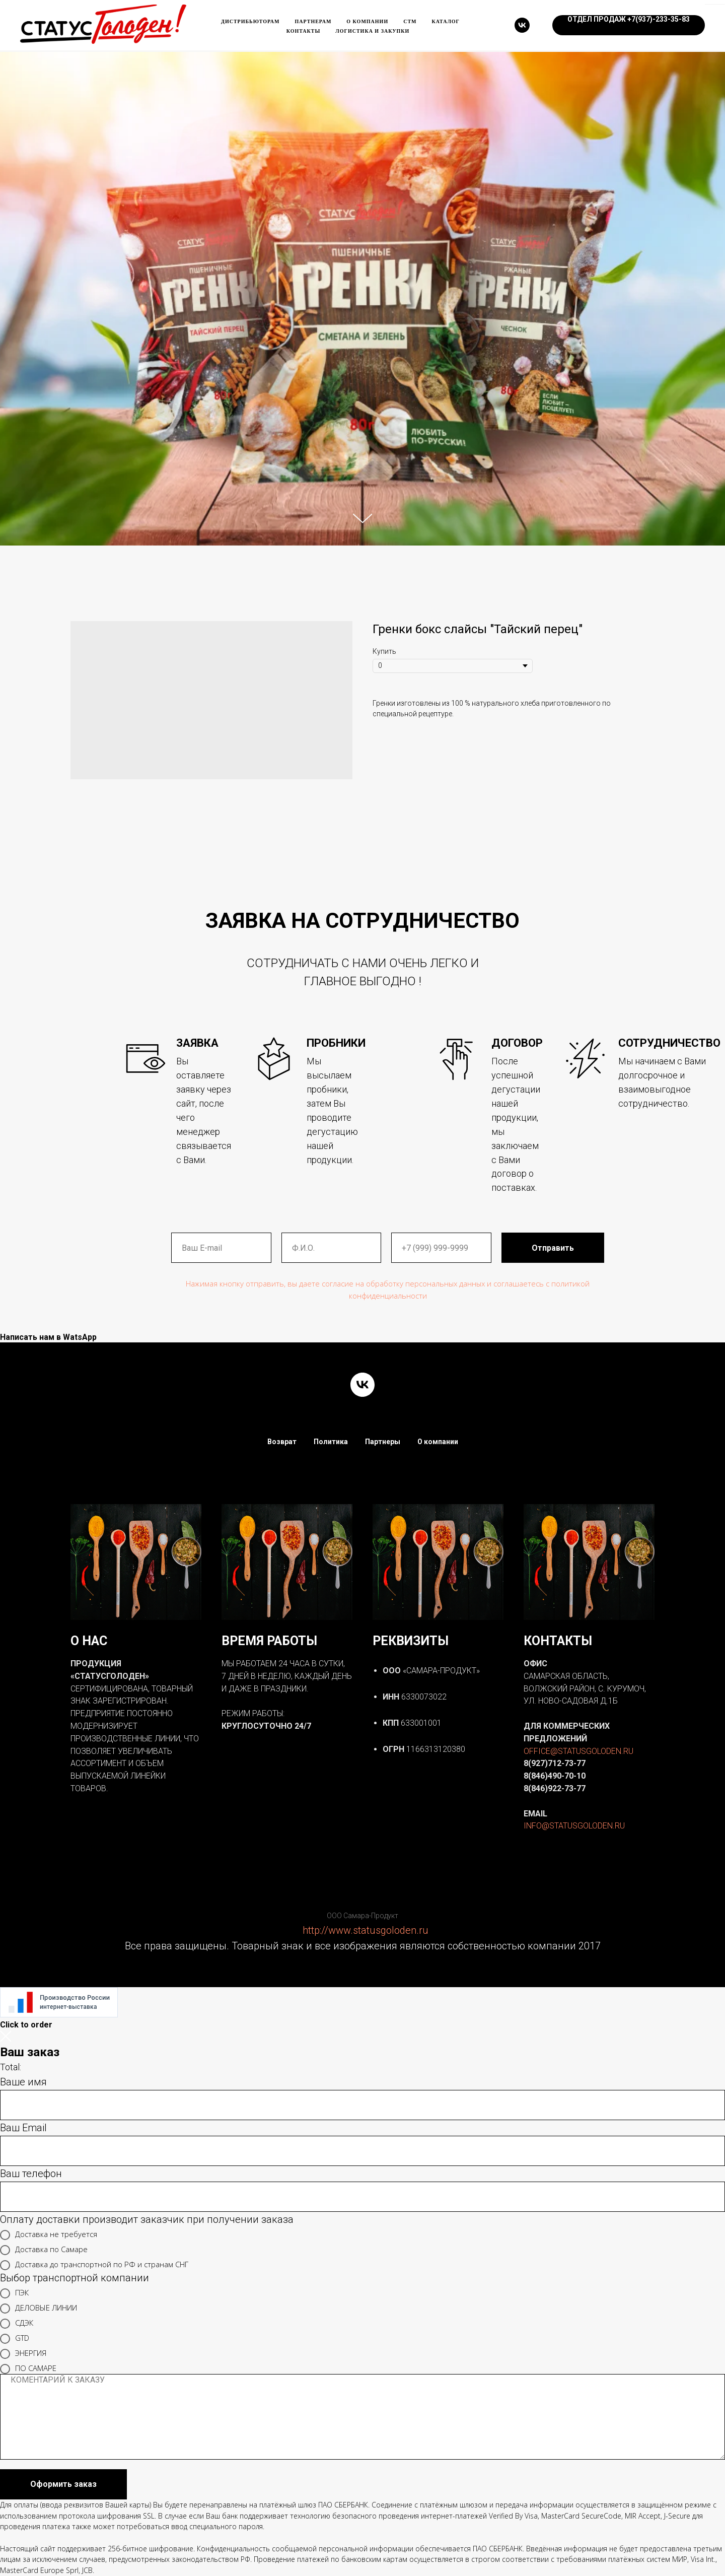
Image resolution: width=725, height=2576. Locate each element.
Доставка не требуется (48, 2235)
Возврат (282, 1442)
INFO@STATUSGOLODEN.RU (574, 1826)
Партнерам (313, 21)
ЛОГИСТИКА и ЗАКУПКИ (372, 31)
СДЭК (16, 2324)
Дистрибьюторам (250, 21)
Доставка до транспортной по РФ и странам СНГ (94, 2265)
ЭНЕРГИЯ (23, 2354)
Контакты (303, 31)
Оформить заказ (63, 2484)
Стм (409, 21)
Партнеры (382, 1442)
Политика (331, 1442)
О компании (367, 21)
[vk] (522, 25)
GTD (14, 2339)
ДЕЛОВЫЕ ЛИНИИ (38, 2308)
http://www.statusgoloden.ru (365, 1930)
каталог (445, 21)
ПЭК (14, 2293)
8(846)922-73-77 (555, 1788)
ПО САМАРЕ (28, 2369)
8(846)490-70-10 (555, 1776)
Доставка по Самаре (44, 2250)
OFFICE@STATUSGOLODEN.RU (578, 1751)
